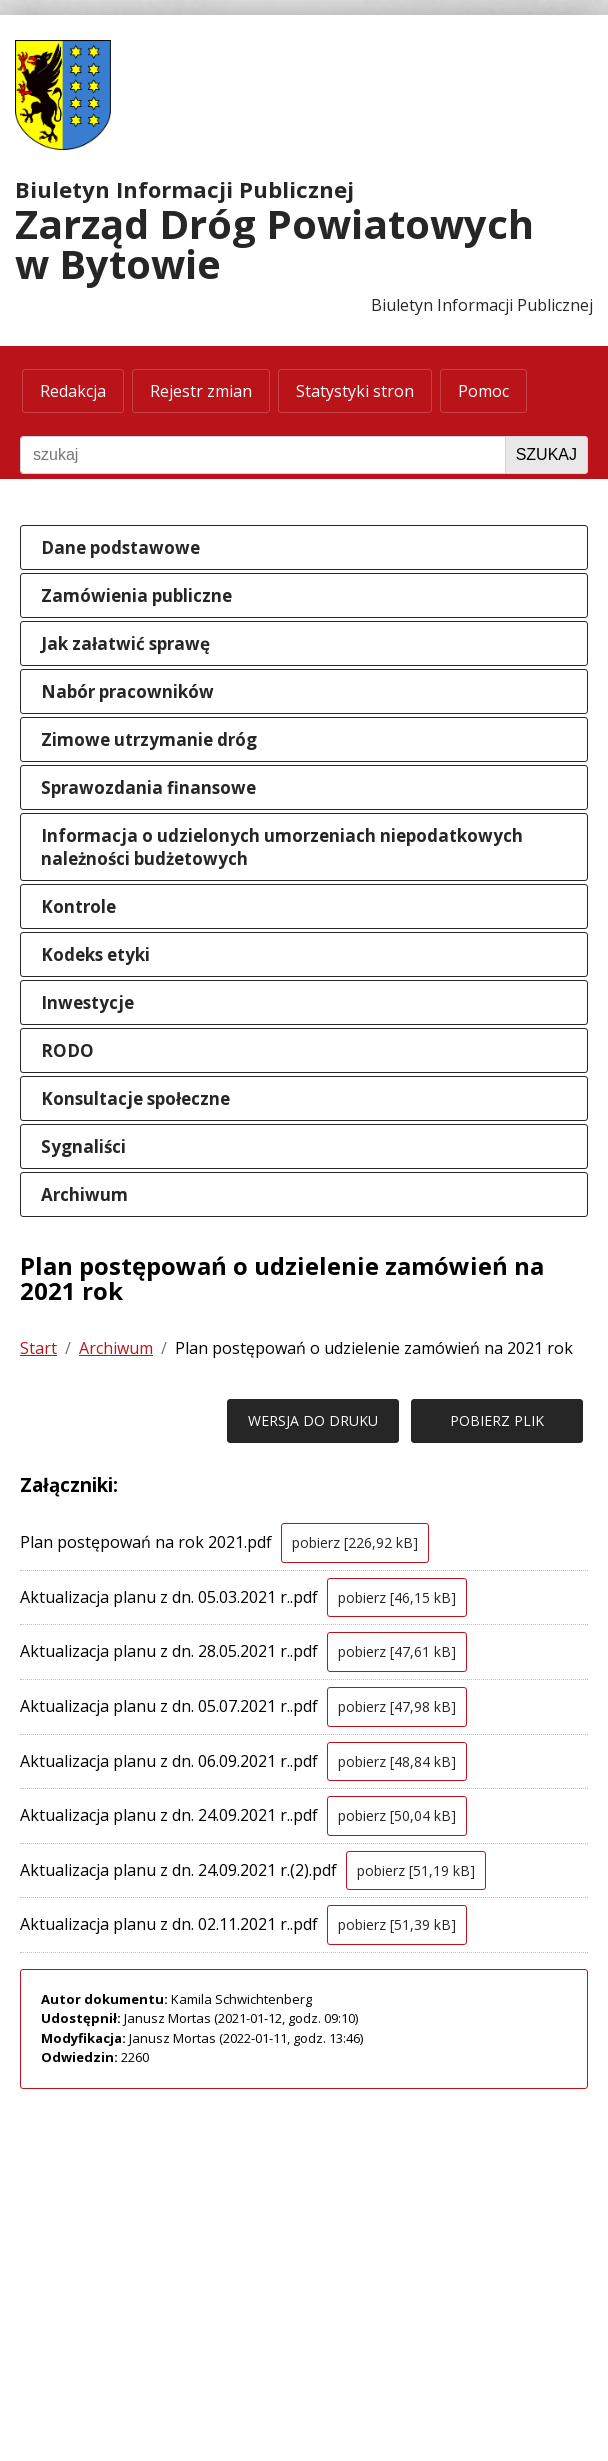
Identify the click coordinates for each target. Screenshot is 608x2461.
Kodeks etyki (95, 954)
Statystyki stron (355, 391)
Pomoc (483, 391)
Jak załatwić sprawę (125, 643)
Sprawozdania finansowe (148, 787)
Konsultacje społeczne (135, 1098)
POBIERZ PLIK (497, 1420)
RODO (67, 1050)
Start (38, 1348)
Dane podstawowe (120, 547)
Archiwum (84, 1194)
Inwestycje (87, 1002)
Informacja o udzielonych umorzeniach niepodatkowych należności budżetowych (282, 847)
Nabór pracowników (127, 691)
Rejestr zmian (201, 391)
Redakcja (73, 391)
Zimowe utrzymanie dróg (149, 739)
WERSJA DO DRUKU (313, 1420)
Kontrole (78, 906)
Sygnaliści (83, 1146)
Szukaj (546, 454)
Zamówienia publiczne (136, 595)
